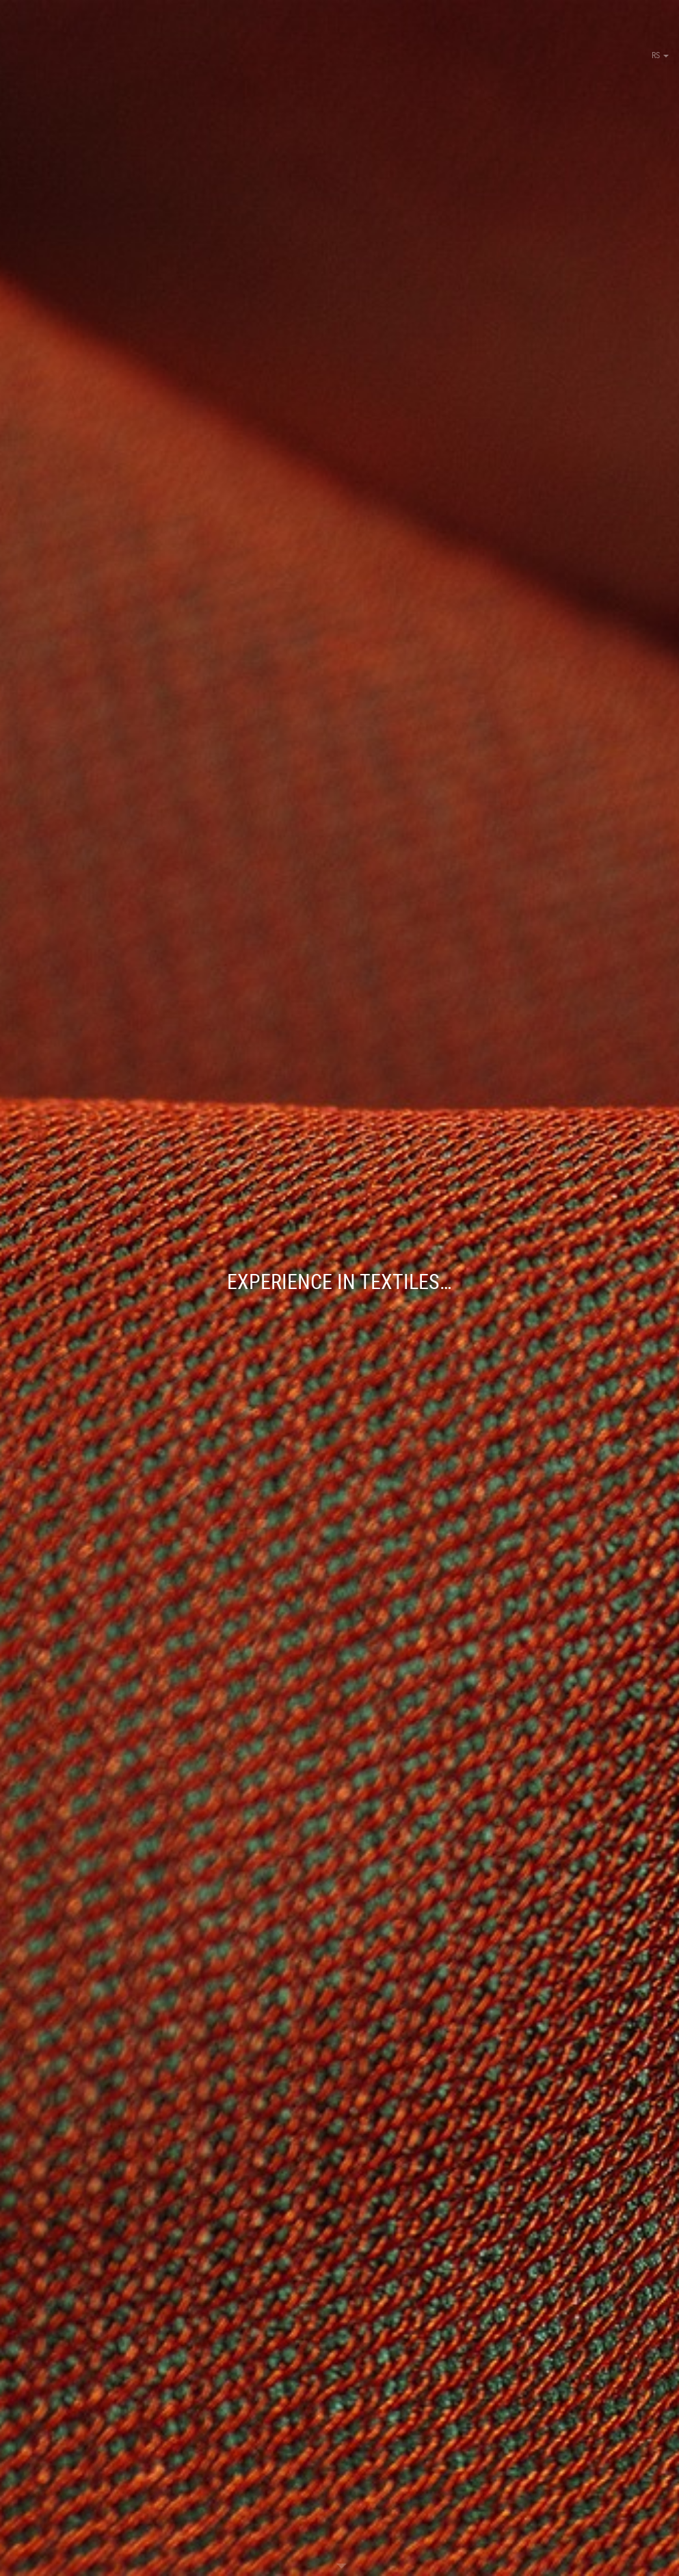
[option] (339, 1288)
